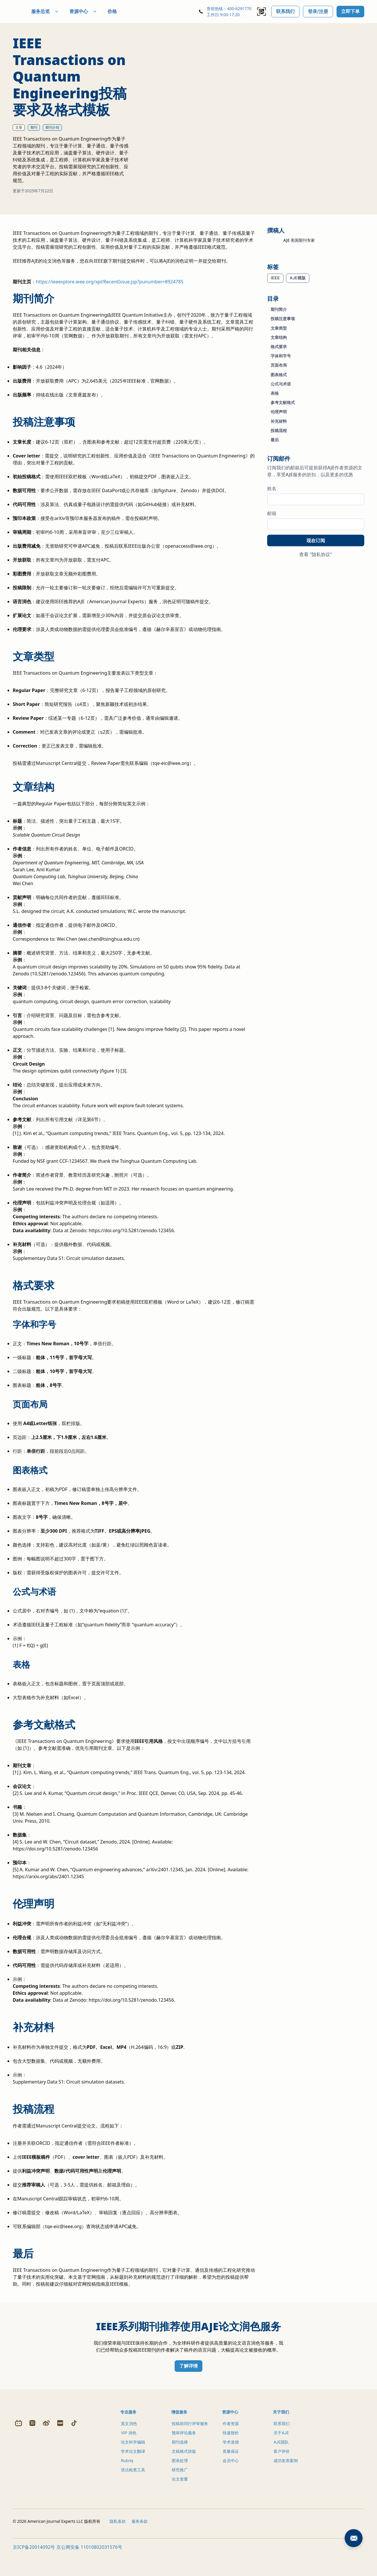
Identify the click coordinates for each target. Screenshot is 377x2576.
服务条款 (140, 2544)
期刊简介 (279, 309)
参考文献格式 (283, 402)
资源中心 (97, 11)
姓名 (271, 488)
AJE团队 (281, 2451)
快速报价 (231, 2442)
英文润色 (129, 2433)
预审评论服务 (184, 2442)
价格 (126, 11)
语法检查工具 (133, 2479)
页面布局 (279, 365)
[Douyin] (74, 2507)
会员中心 (231, 2470)
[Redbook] (60, 2507)
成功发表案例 (285, 2470)
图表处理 (180, 2470)
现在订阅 (315, 540)
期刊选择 (180, 2451)
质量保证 (231, 2461)
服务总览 (59, 11)
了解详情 (188, 2375)
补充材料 (279, 421)
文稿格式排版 (184, 2461)
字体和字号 (281, 355)
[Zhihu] (32, 2507)
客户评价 (281, 2461)
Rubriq (127, 2470)
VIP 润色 (128, 2442)
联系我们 (285, 11)
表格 (275, 393)
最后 (275, 439)
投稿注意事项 (283, 318)
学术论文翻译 (133, 2461)
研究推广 (180, 2479)
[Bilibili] (18, 2507)
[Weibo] (46, 2507)
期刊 (33, 127)
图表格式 (279, 374)
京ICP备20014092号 (34, 2569)
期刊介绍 (52, 127)
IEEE (275, 277)
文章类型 (279, 328)
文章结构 (279, 337)
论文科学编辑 (133, 2451)
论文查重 (180, 2488)
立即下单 (350, 11)
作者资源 (231, 2433)
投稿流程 (279, 430)
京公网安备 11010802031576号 (89, 2569)
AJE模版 (298, 277)
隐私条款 (118, 2544)
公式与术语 (281, 383)
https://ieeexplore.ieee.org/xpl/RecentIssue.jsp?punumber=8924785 (110, 291)
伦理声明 (279, 411)
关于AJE (281, 2442)
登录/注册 (318, 11)
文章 (18, 127)
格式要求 (279, 346)
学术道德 (231, 2451)
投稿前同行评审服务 (190, 2433)
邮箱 (271, 513)
